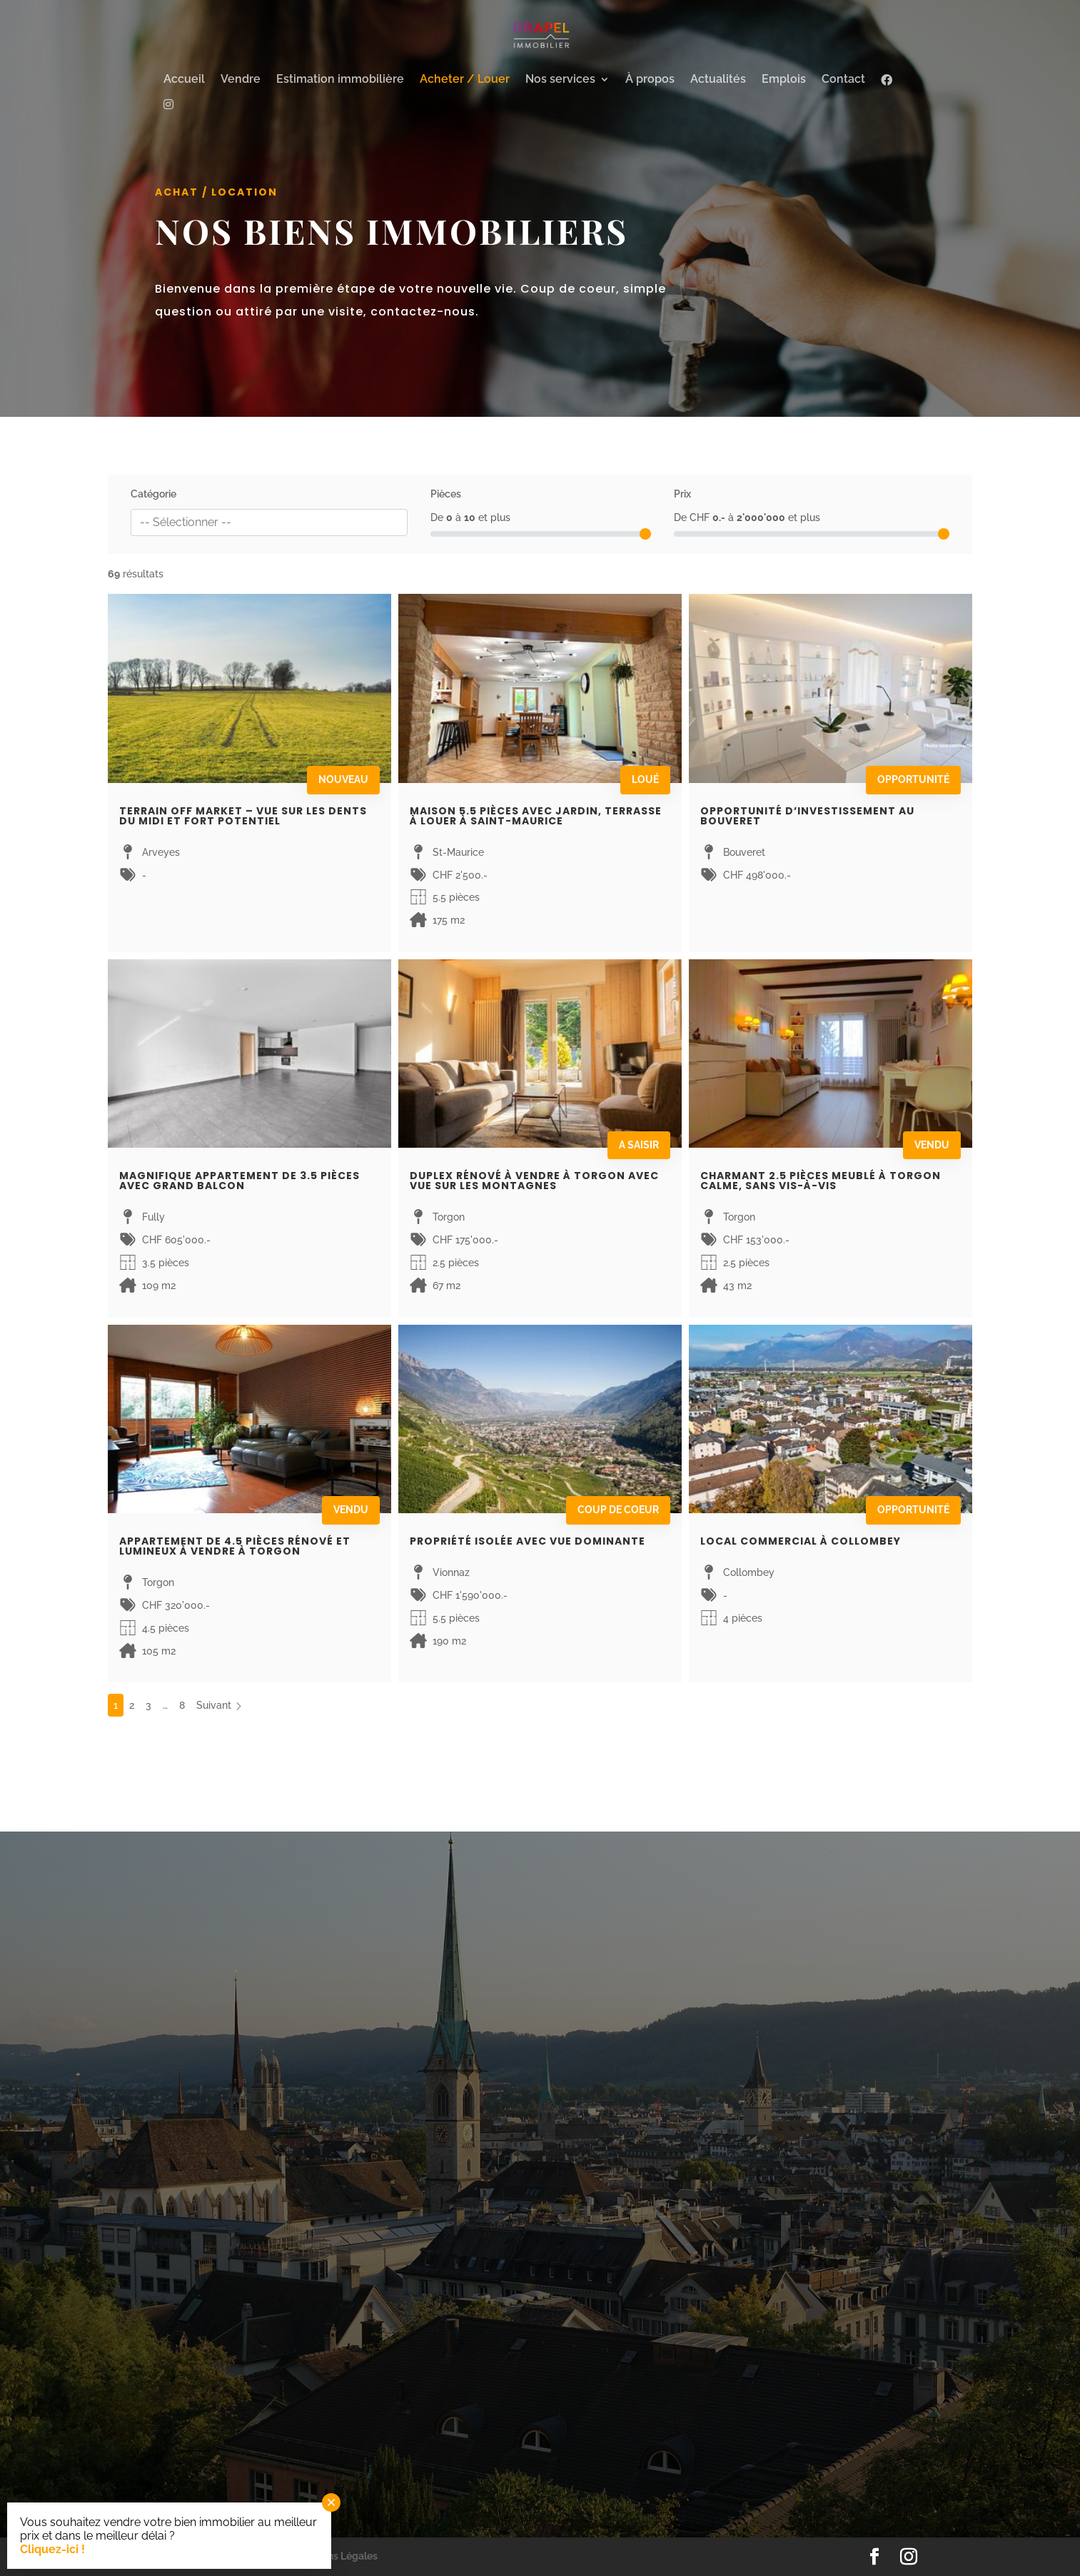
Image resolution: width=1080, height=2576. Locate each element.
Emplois (784, 80)
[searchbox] (269, 522)
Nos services (560, 80)
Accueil (184, 80)
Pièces (445, 494)
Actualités (718, 80)
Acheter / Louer (465, 80)
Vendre (241, 80)
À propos (650, 80)
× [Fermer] (331, 2502)
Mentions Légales (337, 2556)
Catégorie (153, 494)
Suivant (219, 1705)
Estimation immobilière (340, 80)
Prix (682, 494)
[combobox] (269, 522)
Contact (843, 80)
